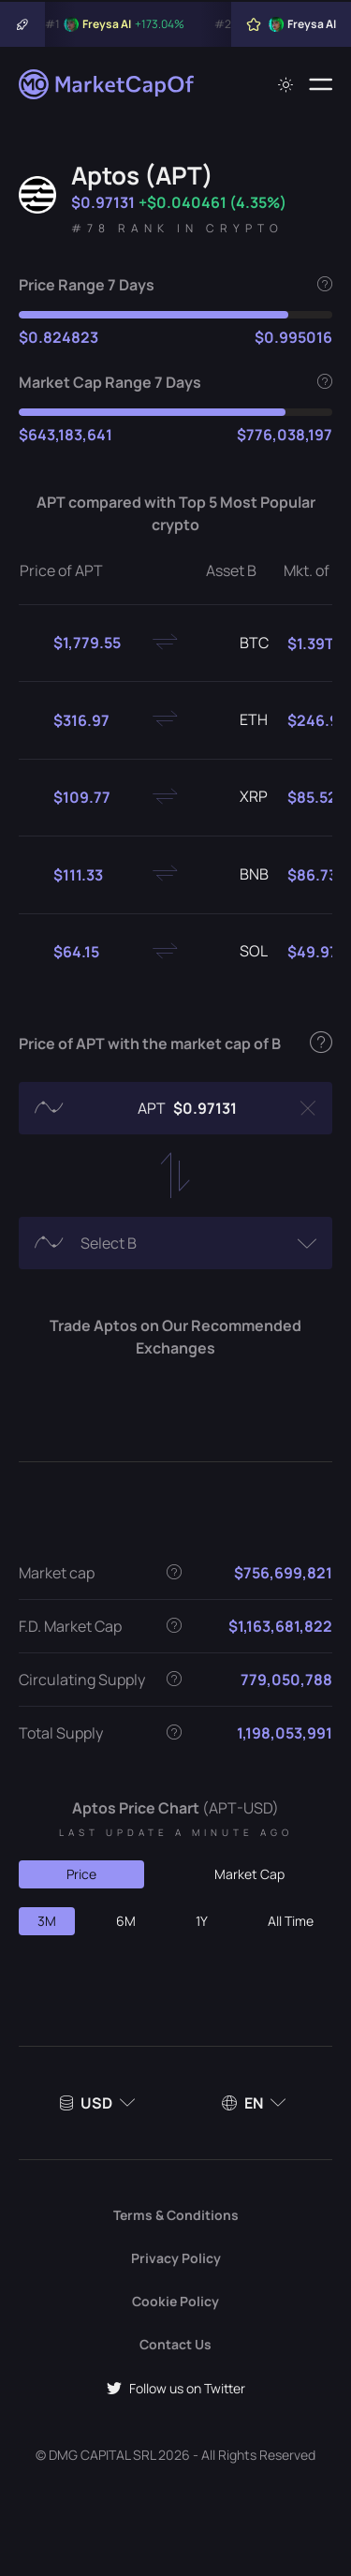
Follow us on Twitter (176, 2388)
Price (81, 1874)
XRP (239, 797)
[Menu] (320, 84)
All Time (291, 1921)
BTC (239, 643)
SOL (239, 951)
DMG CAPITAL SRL (102, 2455)
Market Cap (249, 1874)
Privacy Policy (176, 2258)
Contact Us (175, 2344)
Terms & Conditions (176, 2215)
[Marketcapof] (108, 84)
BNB (239, 875)
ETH (239, 720)
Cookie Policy (175, 2301)
